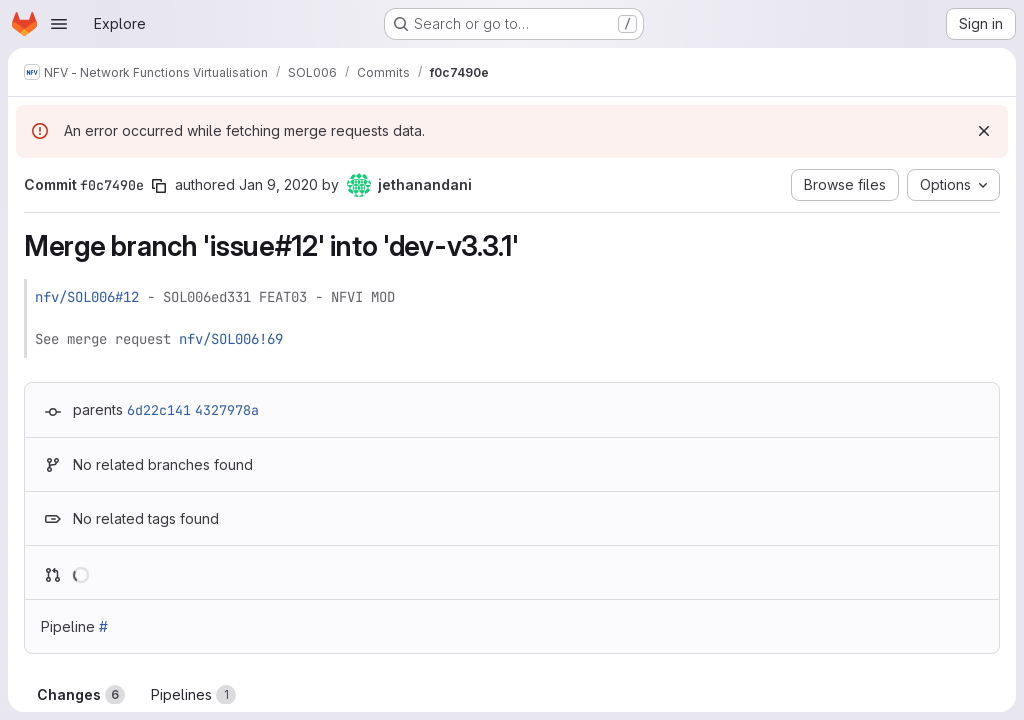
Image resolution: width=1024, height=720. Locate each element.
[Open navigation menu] (59, 24)
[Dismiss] (984, 131)
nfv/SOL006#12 (87, 297)
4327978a (227, 410)
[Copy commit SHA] (159, 186)
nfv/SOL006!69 (231, 339)
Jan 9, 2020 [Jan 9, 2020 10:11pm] (278, 184)
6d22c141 (159, 410)
